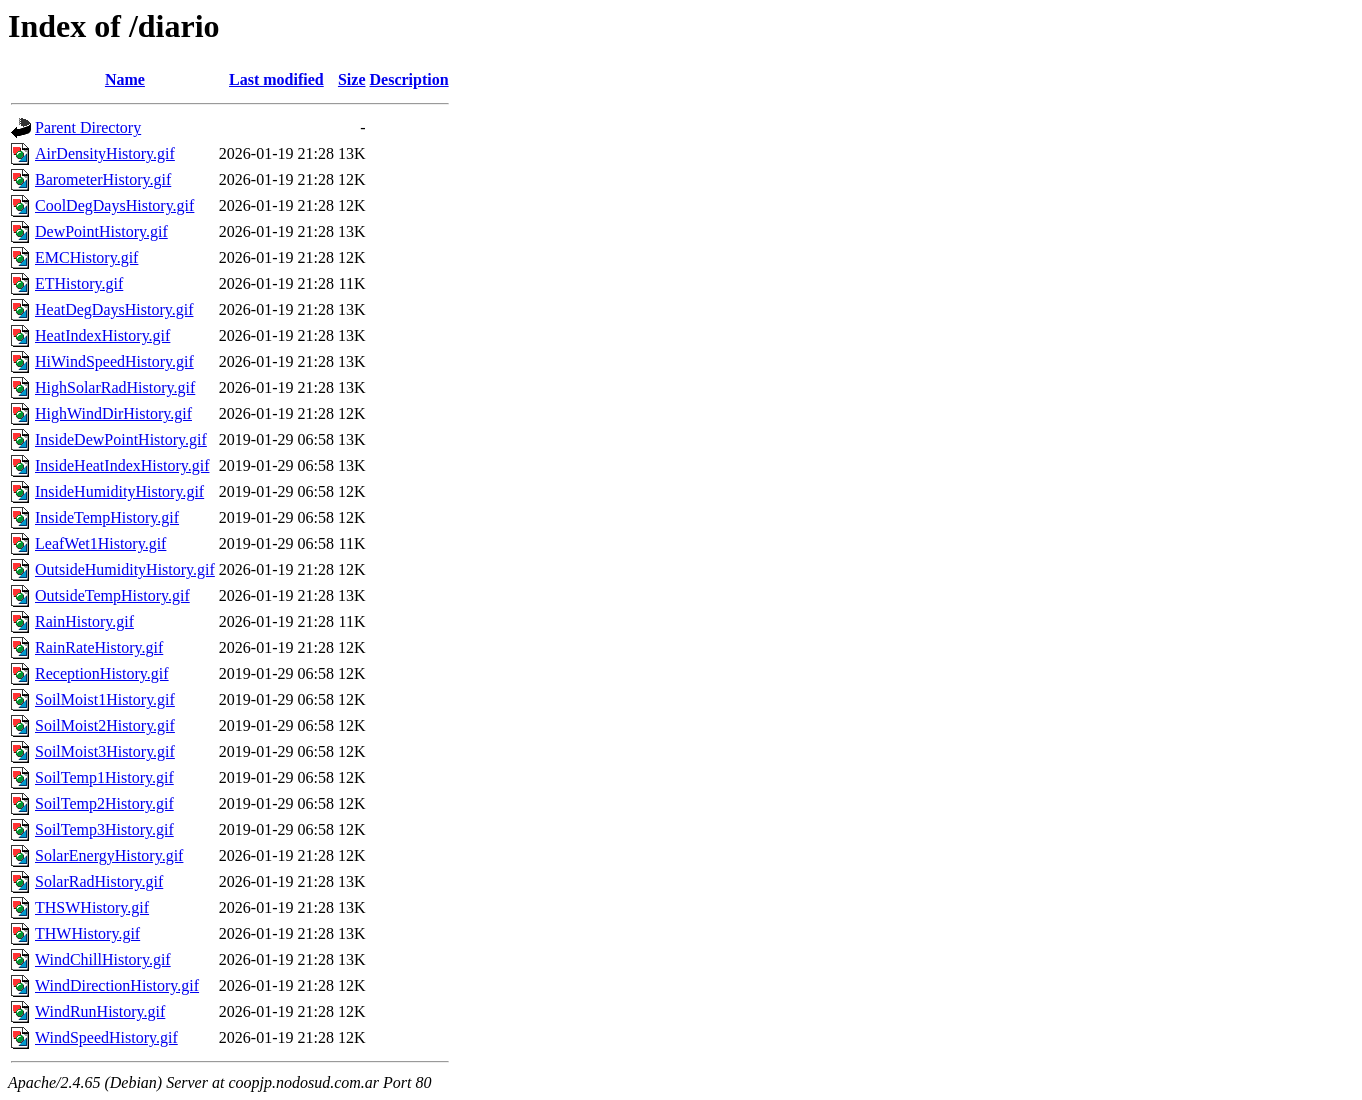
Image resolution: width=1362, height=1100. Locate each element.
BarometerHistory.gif (103, 179)
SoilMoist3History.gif (105, 751)
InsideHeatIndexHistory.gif (122, 465)
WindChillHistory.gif (103, 959)
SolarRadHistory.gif (99, 881)
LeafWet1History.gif (100, 543)
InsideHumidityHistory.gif (119, 491)
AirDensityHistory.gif (105, 153)
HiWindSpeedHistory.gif (114, 361)
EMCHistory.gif (86, 257)
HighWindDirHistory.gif (113, 413)
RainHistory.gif (84, 621)
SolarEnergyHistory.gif (109, 855)
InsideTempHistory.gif (107, 517)
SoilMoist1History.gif (105, 699)
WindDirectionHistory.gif (117, 985)
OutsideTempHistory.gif (112, 595)
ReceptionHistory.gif (102, 673)
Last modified (276, 79)
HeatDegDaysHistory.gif (114, 309)
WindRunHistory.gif (100, 1011)
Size (352, 79)
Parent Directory (88, 127)
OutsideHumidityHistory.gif (125, 569)
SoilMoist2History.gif (105, 725)
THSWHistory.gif (92, 907)
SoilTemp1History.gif (104, 777)
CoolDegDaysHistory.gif (114, 205)
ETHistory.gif (79, 283)
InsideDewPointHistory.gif (121, 439)
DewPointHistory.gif (101, 231)
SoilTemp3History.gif (104, 829)
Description (409, 79)
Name (125, 79)
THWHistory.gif (87, 933)
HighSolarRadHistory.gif (115, 387)
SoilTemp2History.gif (104, 803)
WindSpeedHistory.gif (106, 1037)
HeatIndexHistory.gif (102, 335)
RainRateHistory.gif (99, 647)
